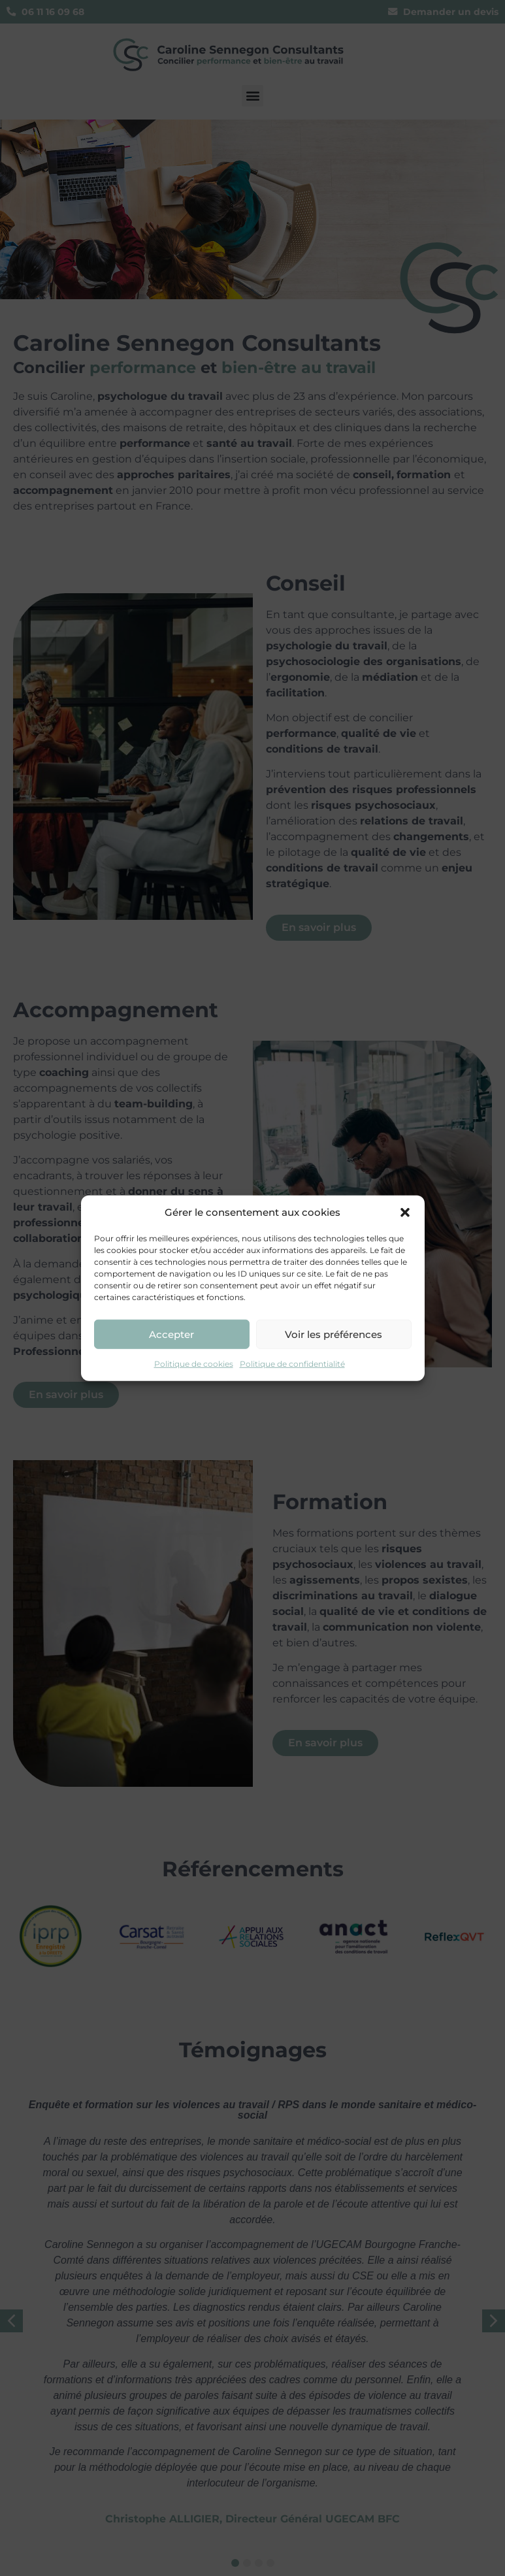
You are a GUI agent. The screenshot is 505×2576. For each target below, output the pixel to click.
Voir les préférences (333, 1334)
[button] (405, 1212)
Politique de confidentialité (292, 1364)
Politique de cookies (193, 1364)
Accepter (171, 1334)
